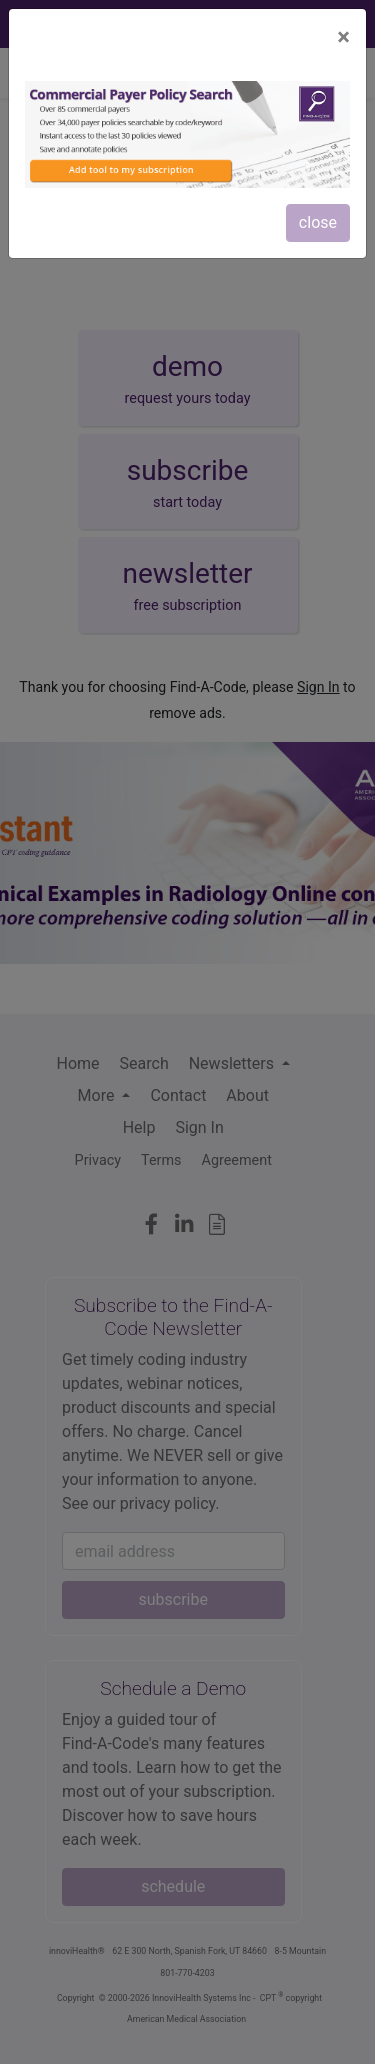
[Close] (343, 37)
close (318, 222)
